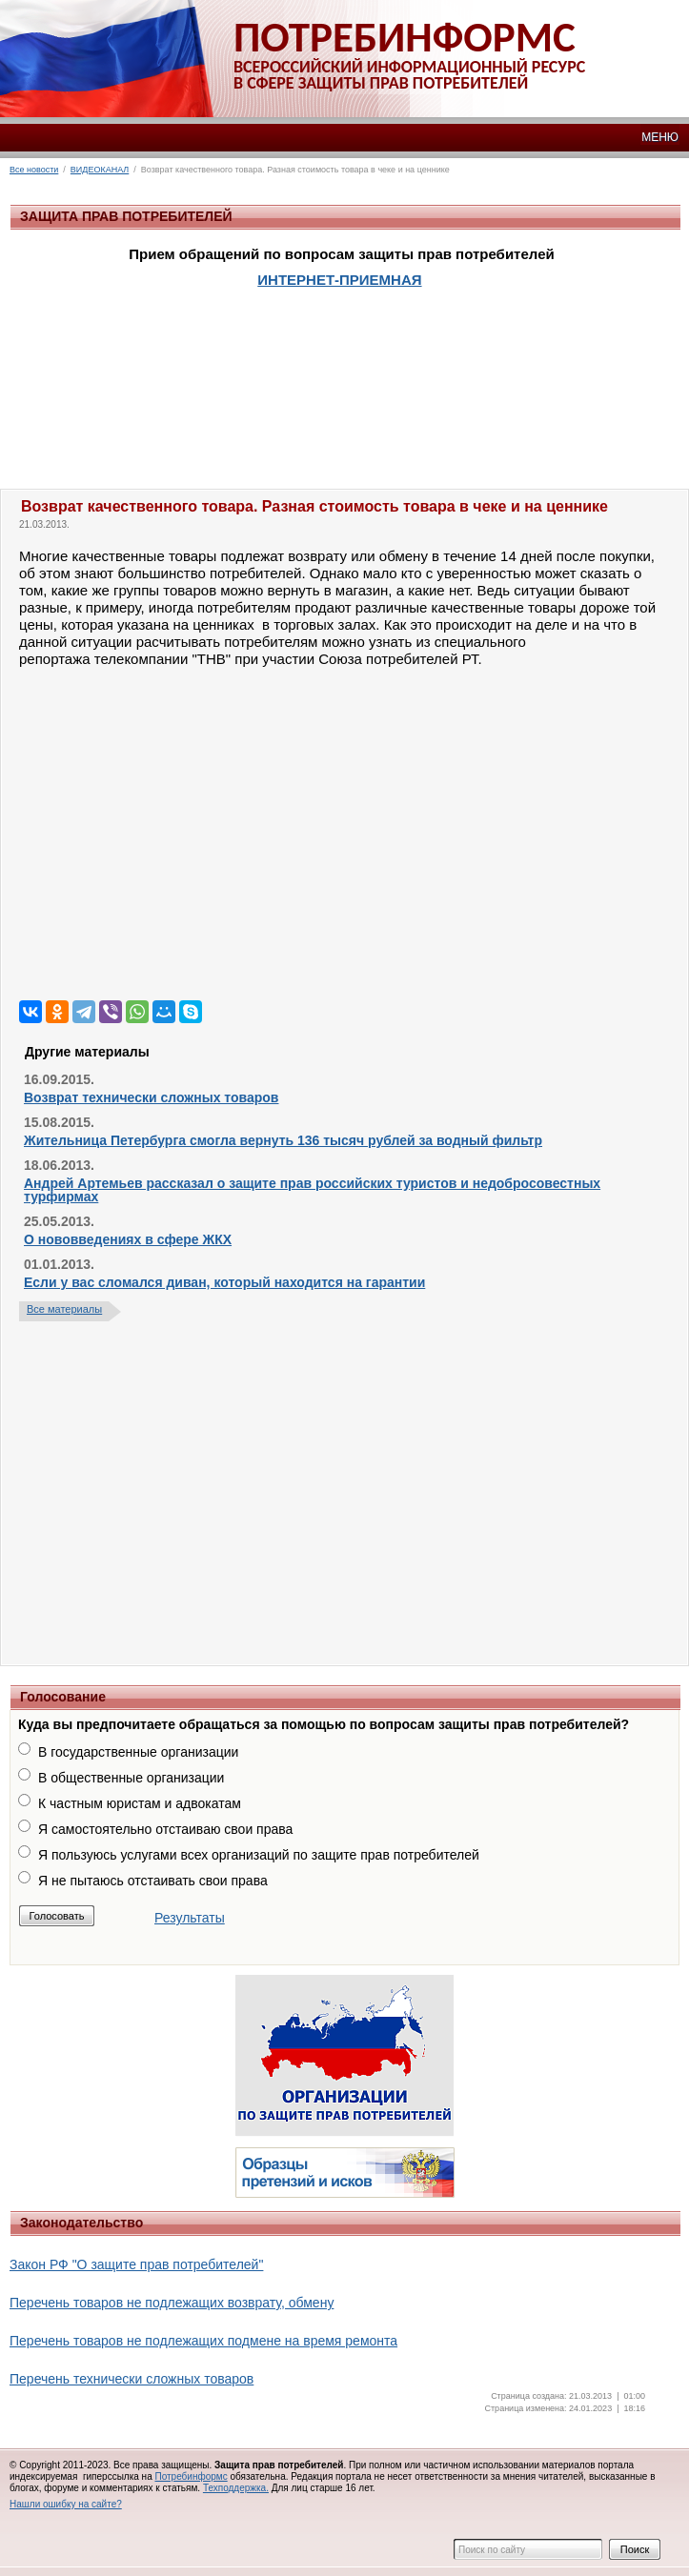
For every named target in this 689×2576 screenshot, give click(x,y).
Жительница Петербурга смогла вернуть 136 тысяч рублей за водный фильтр (283, 1140)
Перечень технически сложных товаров (131, 2378)
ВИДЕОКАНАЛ (100, 169)
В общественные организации (131, 1777)
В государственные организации (138, 1752)
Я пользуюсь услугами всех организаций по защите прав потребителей (258, 1854)
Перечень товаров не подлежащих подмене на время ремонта (203, 2340)
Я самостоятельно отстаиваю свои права (165, 1829)
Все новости (34, 169)
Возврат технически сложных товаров (151, 1097)
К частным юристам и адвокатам (139, 1803)
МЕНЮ (660, 137)
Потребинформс (190, 2476)
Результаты (189, 1917)
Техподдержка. (236, 2488)
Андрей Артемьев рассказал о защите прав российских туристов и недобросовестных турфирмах (312, 1190)
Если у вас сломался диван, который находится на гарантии (224, 1282)
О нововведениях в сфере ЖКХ (128, 1239)
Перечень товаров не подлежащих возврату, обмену (172, 2302)
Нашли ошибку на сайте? (66, 2504)
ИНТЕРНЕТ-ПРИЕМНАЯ (339, 280)
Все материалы (64, 1309)
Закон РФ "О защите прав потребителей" (136, 2264)
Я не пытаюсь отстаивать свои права (153, 1880)
